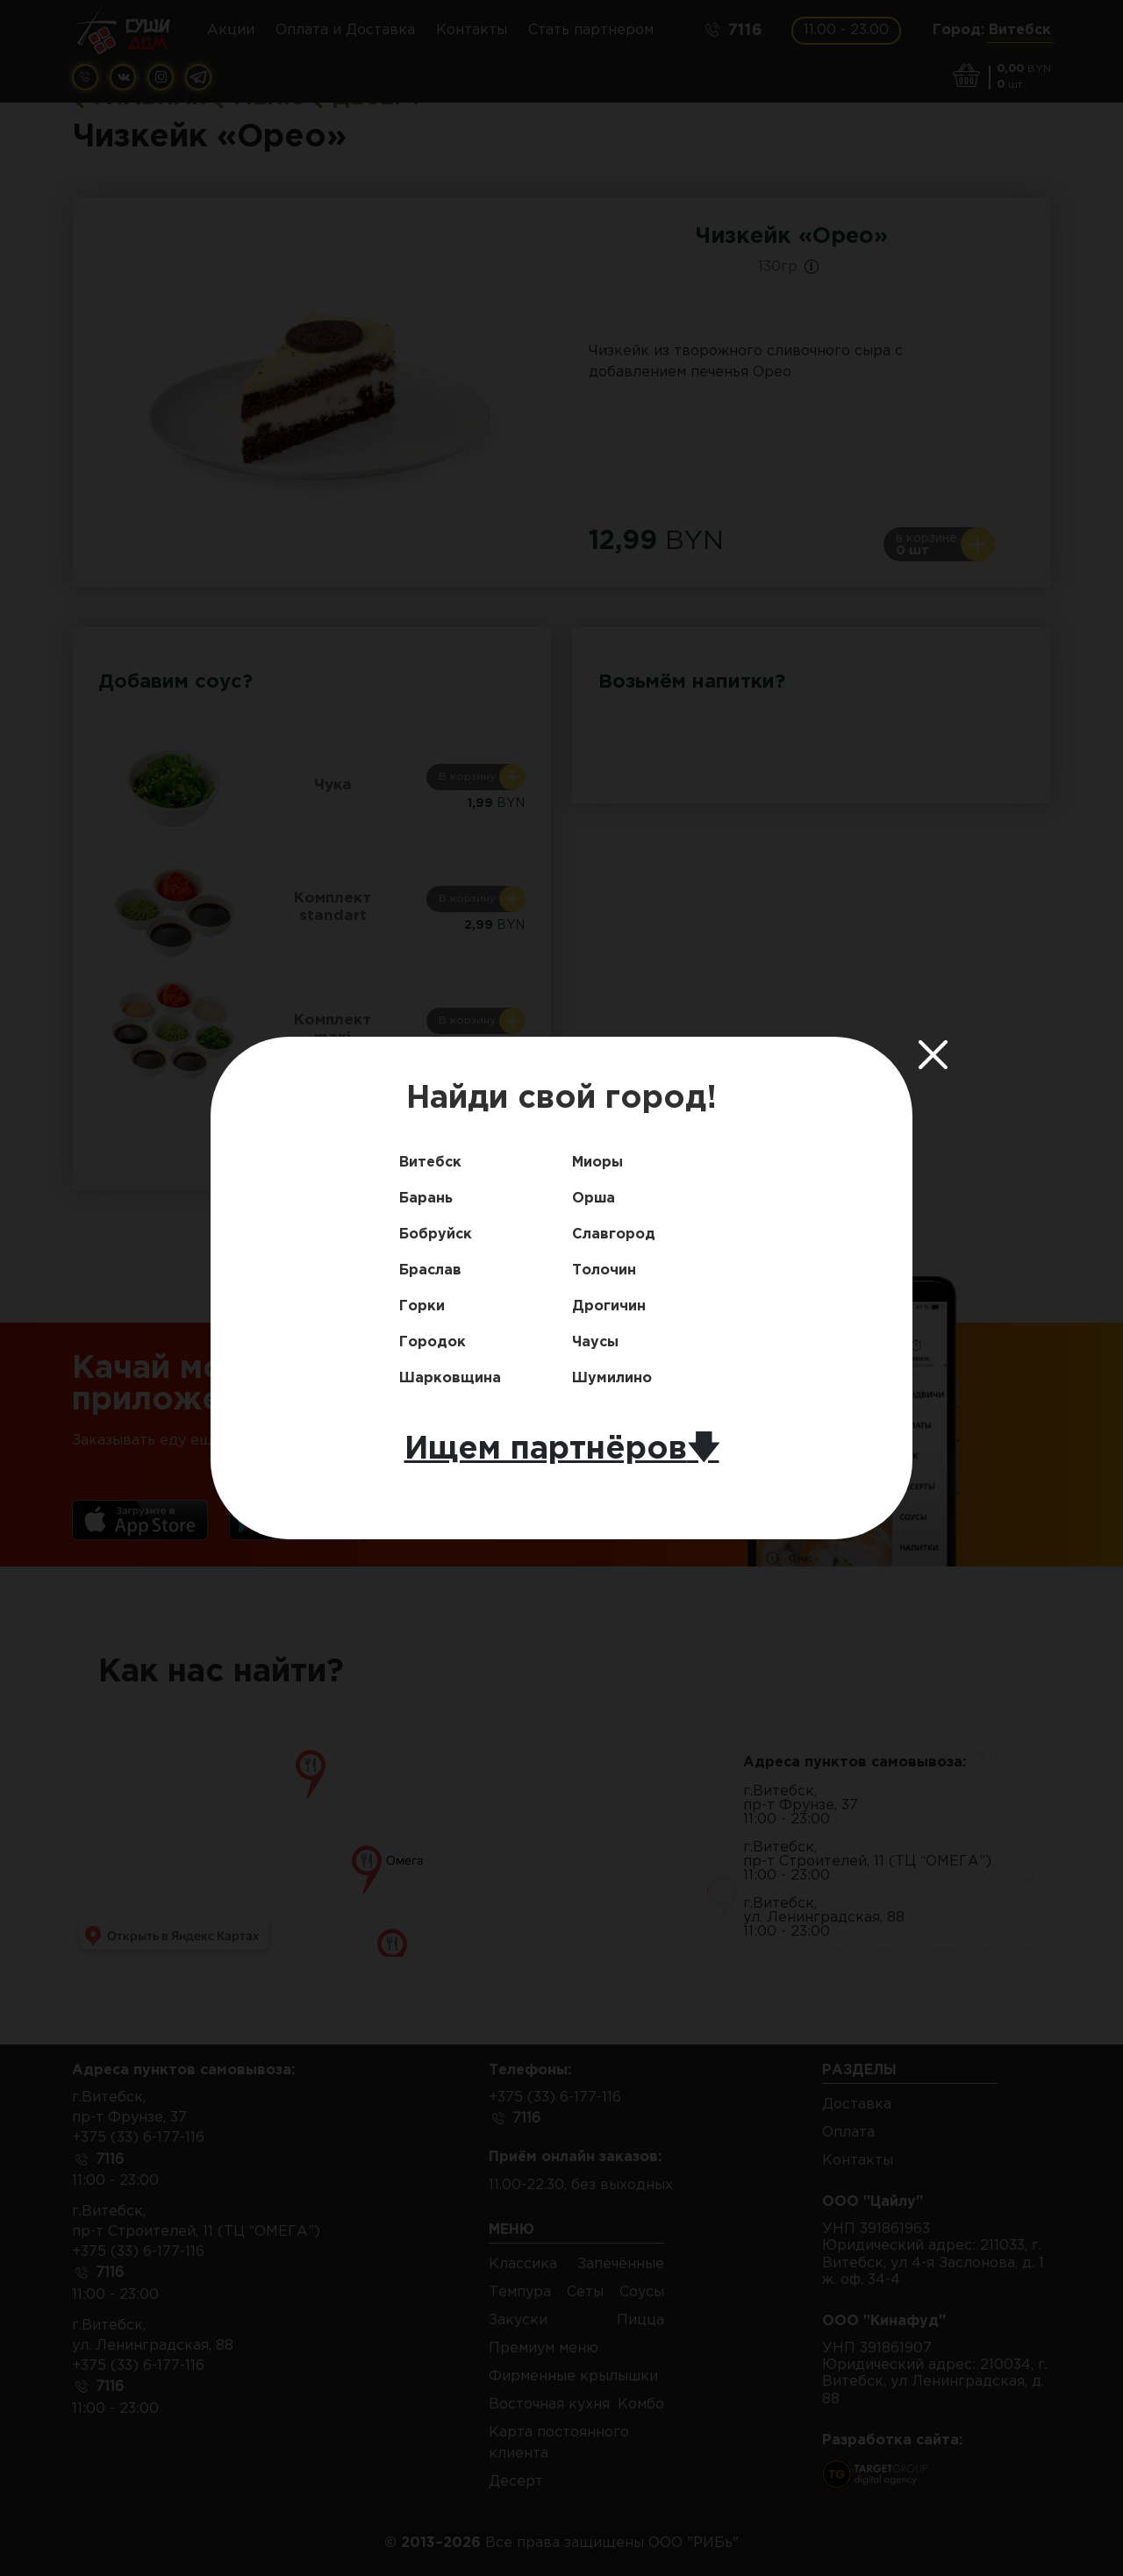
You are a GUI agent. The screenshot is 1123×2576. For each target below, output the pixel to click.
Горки (422, 1306)
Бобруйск (435, 1234)
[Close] (933, 1054)
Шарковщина (450, 1378)
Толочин (604, 1270)
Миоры (597, 1162)
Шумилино (612, 1378)
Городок (432, 1342)
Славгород (613, 1234)
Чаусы (595, 1342)
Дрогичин (609, 1306)
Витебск (430, 1162)
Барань (426, 1198)
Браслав (430, 1270)
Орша (593, 1198)
